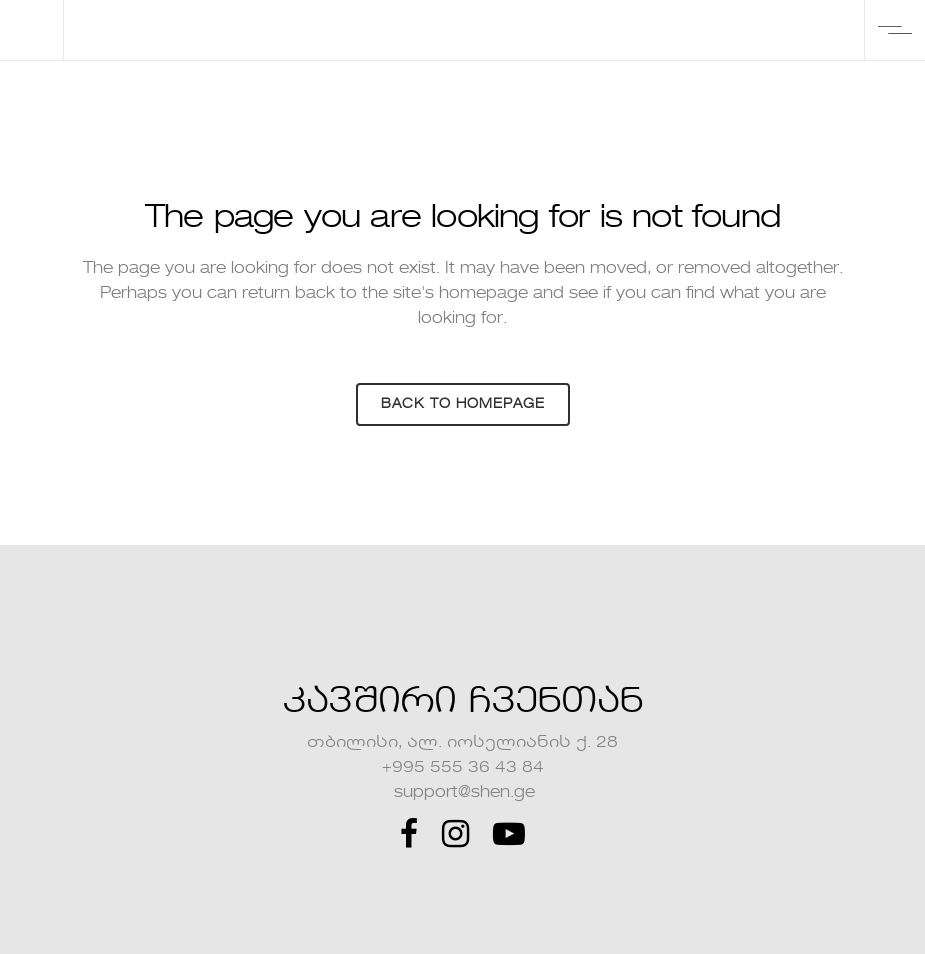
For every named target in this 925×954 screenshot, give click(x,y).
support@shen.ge (462, 793)
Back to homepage (463, 404)
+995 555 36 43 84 (463, 768)
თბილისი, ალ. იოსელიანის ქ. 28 (462, 743)
